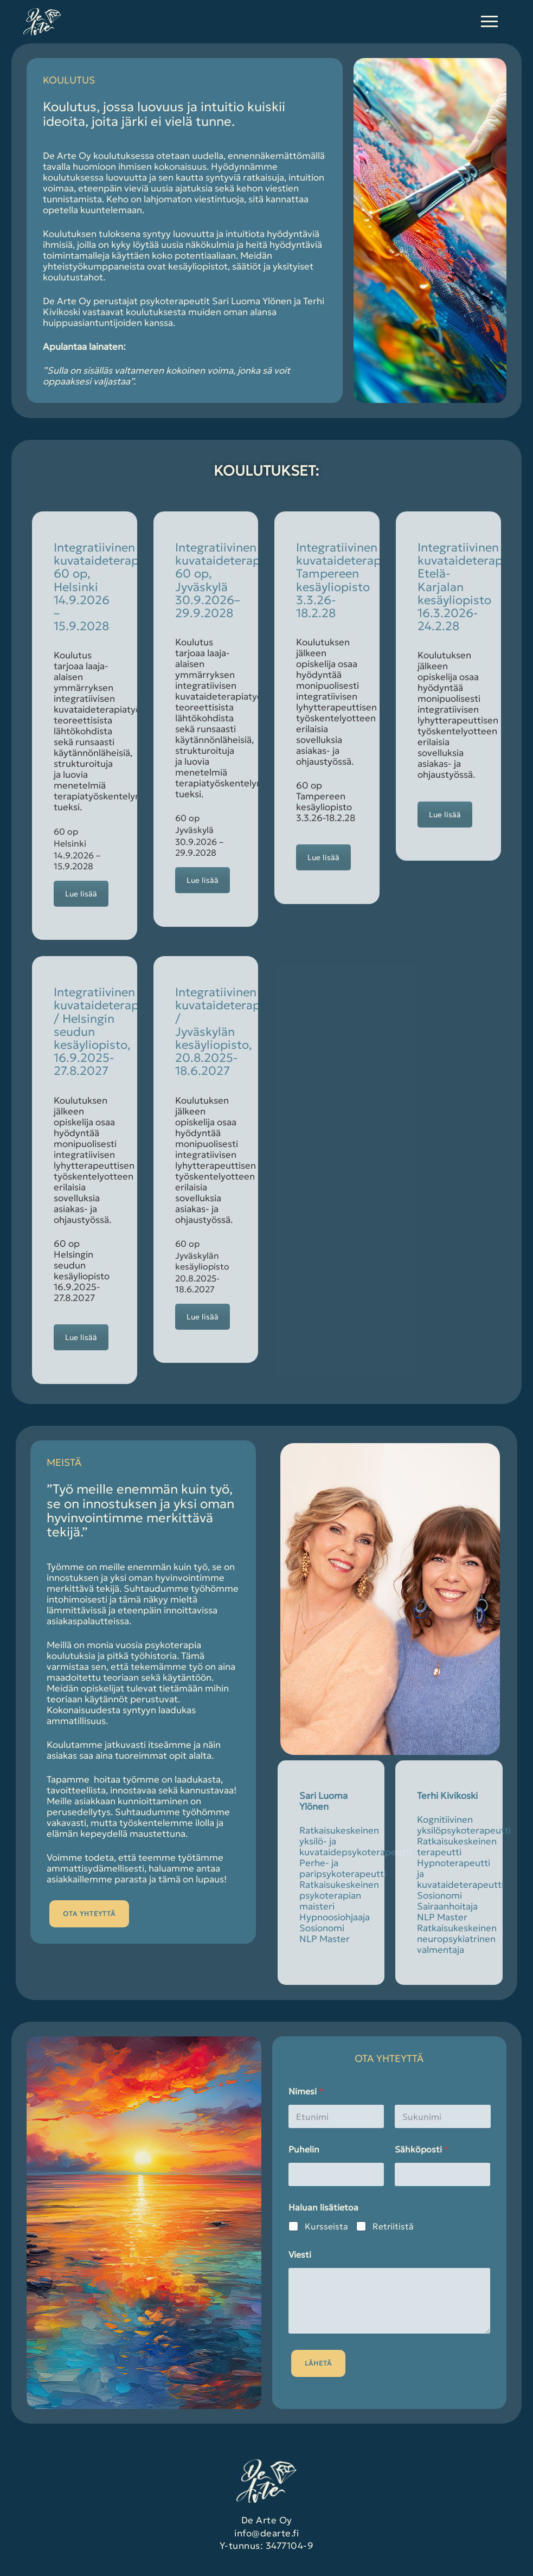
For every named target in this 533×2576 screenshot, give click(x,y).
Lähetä (318, 2363)
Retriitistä (393, 2226)
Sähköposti (422, 2149)
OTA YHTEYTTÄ (89, 1913)
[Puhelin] (336, 2174)
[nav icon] (489, 22)
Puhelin (303, 2149)
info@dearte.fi (266, 2533)
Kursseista (326, 2226)
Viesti (299, 2255)
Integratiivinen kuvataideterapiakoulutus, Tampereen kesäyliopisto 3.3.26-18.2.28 (369, 580)
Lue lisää (81, 894)
